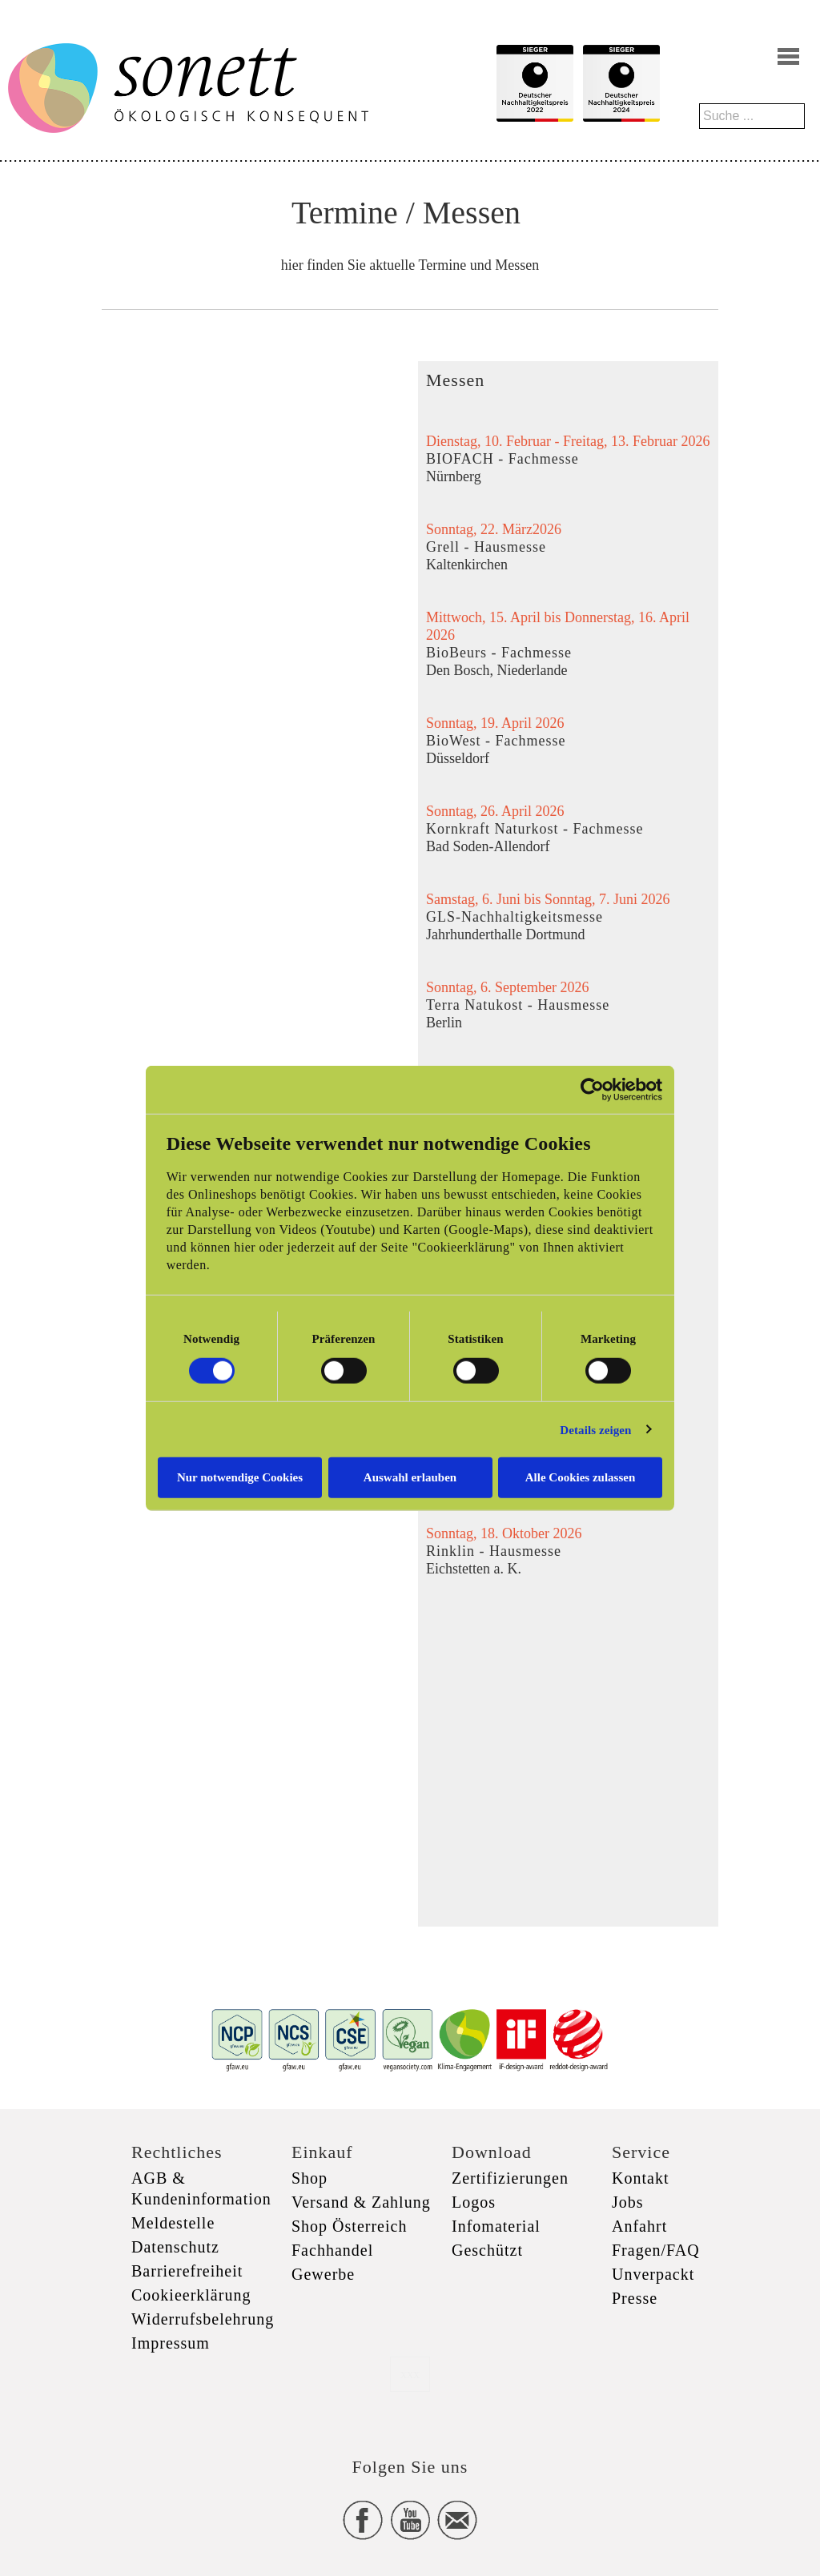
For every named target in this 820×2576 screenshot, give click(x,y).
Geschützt (487, 2250)
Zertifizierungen (510, 2178)
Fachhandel (332, 2250)
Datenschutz (175, 2247)
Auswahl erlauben (410, 1477)
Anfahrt (639, 2226)
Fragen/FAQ (656, 2250)
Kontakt (640, 2178)
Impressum (170, 2343)
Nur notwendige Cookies (240, 1477)
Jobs (628, 2202)
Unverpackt (653, 2274)
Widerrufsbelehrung (202, 2319)
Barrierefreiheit (187, 2271)
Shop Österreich (349, 2226)
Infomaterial (496, 2226)
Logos (474, 2202)
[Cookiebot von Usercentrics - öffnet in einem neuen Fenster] (592, 1089)
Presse (634, 2298)
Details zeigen (595, 1429)
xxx (410, 2374)
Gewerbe (323, 2274)
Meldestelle (173, 2223)
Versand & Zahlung (361, 2202)
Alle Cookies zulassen (580, 1477)
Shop (309, 2178)
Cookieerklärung (191, 2295)
